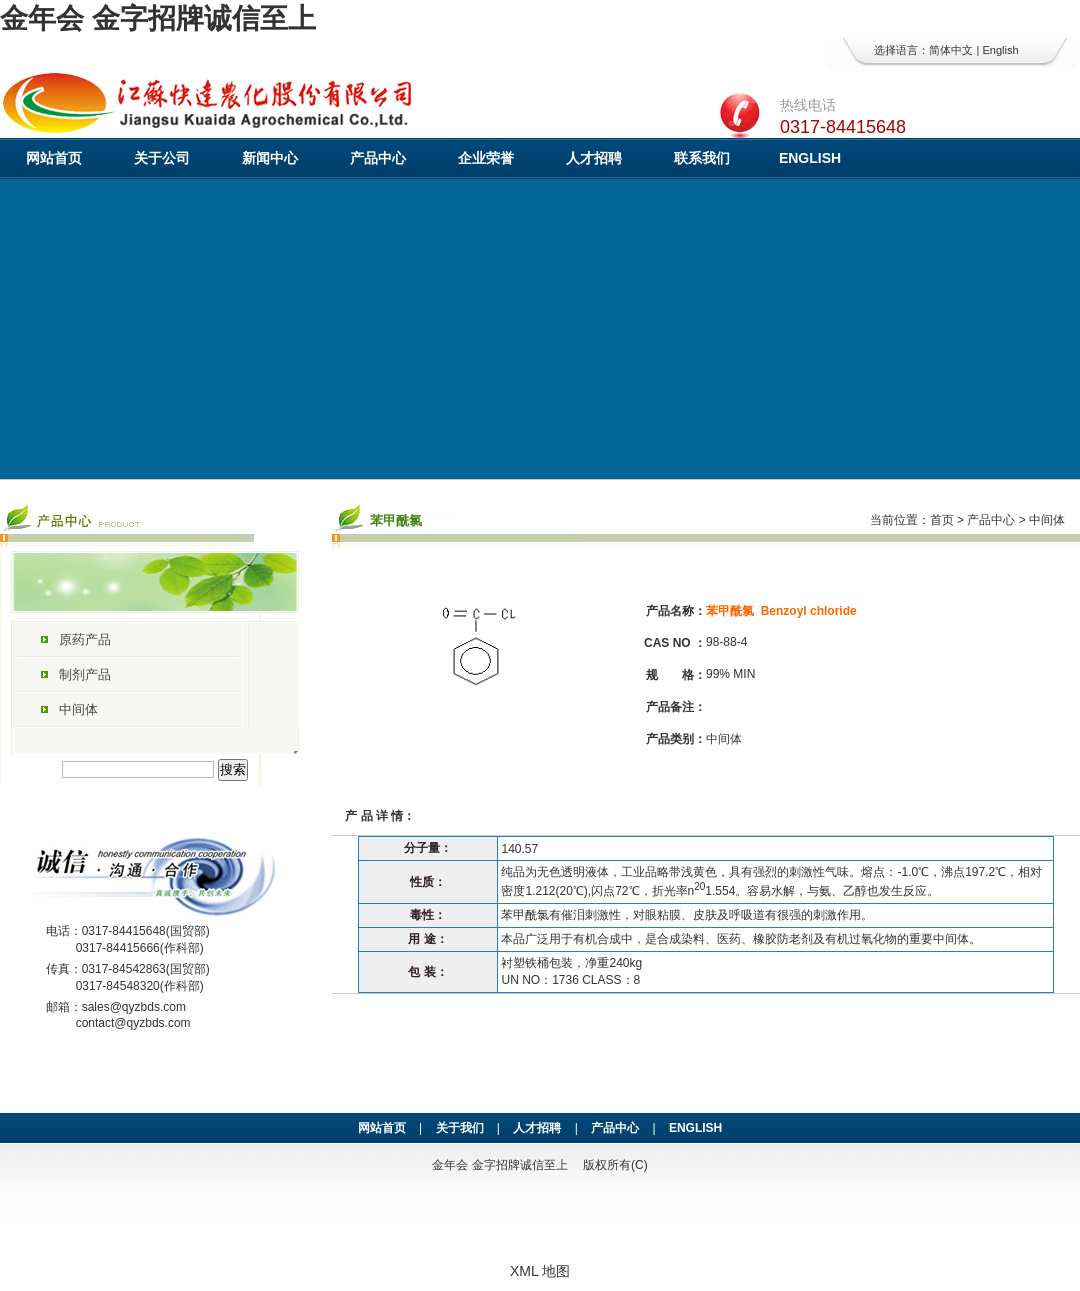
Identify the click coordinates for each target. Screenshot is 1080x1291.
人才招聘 (594, 158)
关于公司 (162, 158)
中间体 (78, 709)
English (1000, 50)
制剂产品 (85, 674)
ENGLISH (810, 158)
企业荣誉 (486, 158)
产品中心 (378, 158)
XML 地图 (540, 1271)
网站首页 (54, 158)
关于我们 (460, 1128)
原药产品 (85, 639)
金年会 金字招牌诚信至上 (158, 18)
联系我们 (702, 158)
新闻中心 (270, 158)
